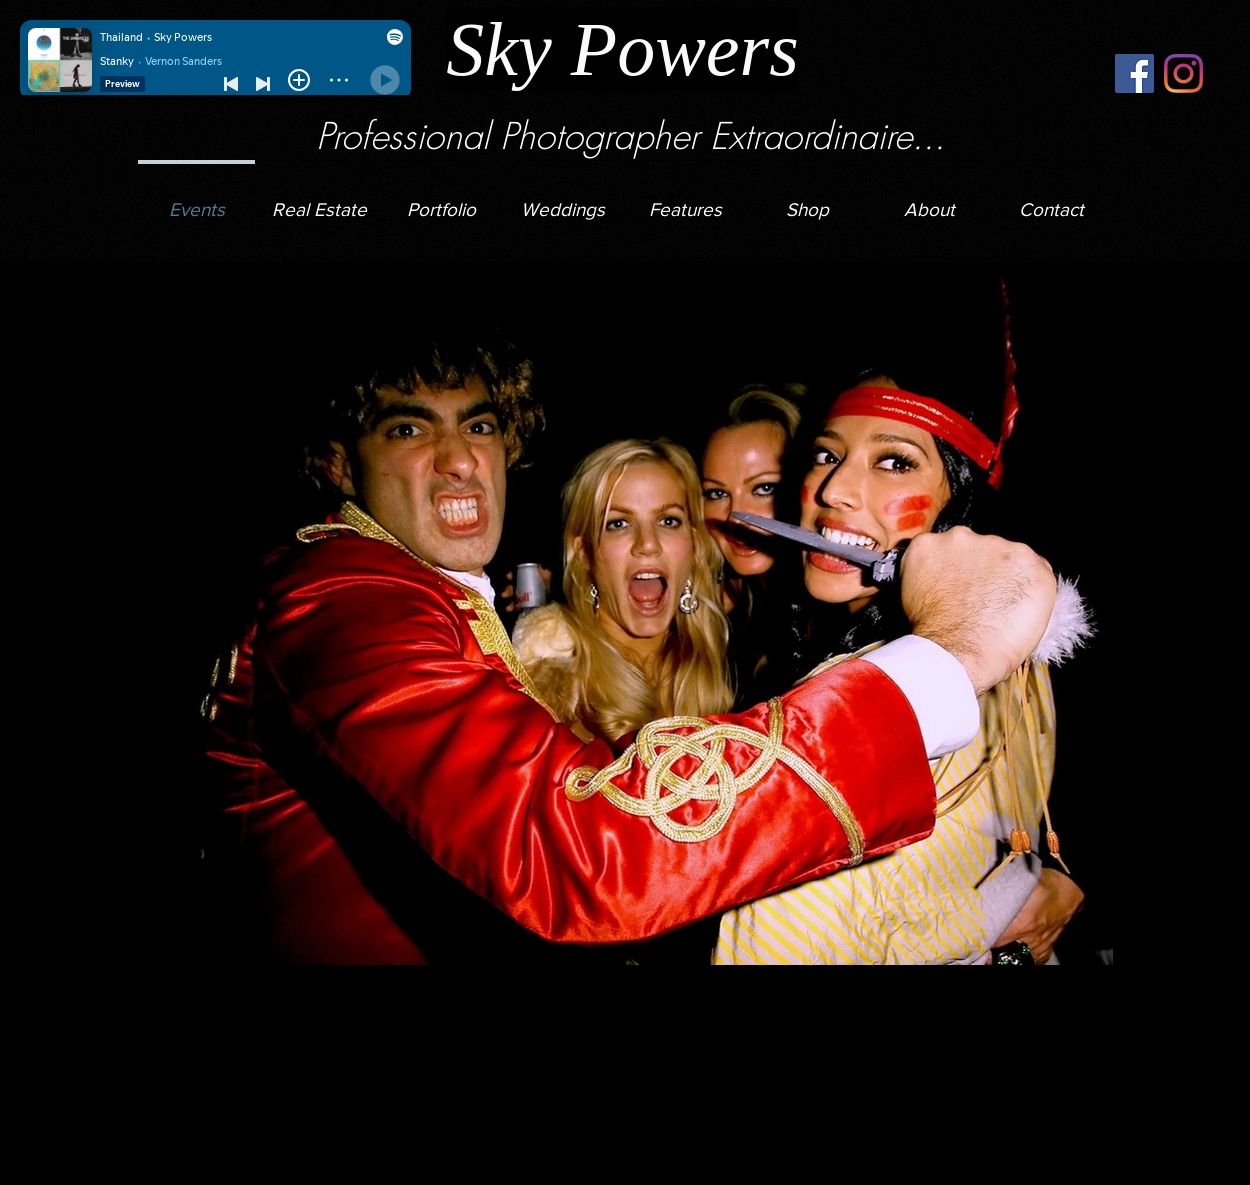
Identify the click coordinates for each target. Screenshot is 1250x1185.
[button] (563, 201)
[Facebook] (1134, 73)
